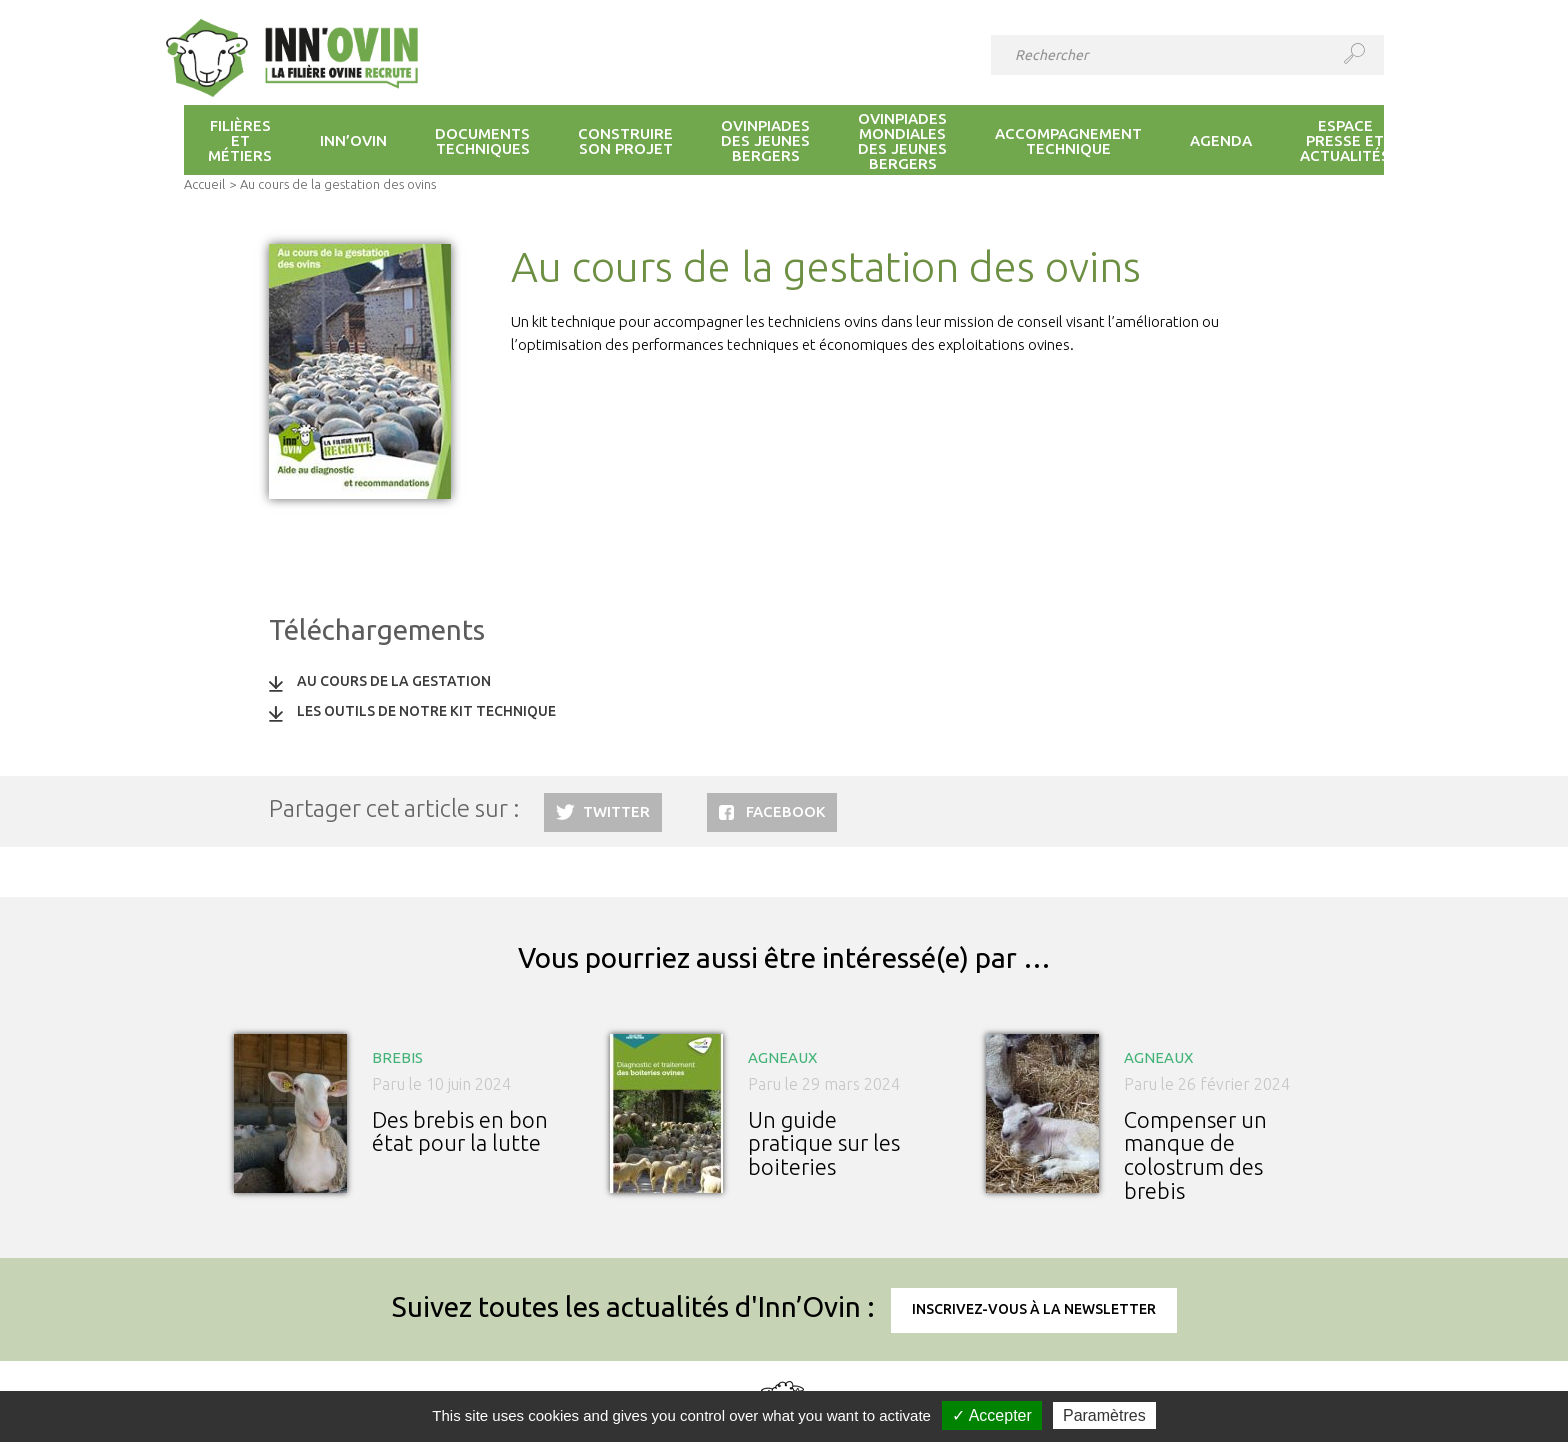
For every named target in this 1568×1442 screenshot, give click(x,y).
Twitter (616, 811)
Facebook (785, 811)
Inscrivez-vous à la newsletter (1034, 1309)
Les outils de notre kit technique (426, 711)
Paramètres (1104, 1415)
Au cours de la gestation (394, 681)
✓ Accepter (992, 1415)
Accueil (204, 184)
